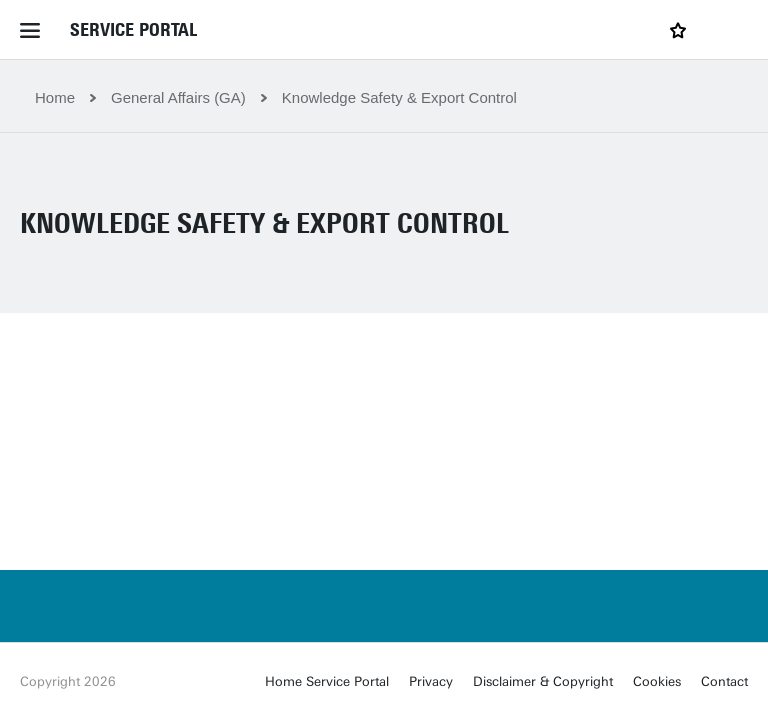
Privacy (431, 681)
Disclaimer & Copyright (543, 681)
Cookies (657, 681)
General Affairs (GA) (178, 97)
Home (55, 97)
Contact (724, 681)
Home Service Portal (327, 681)
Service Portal (133, 30)
